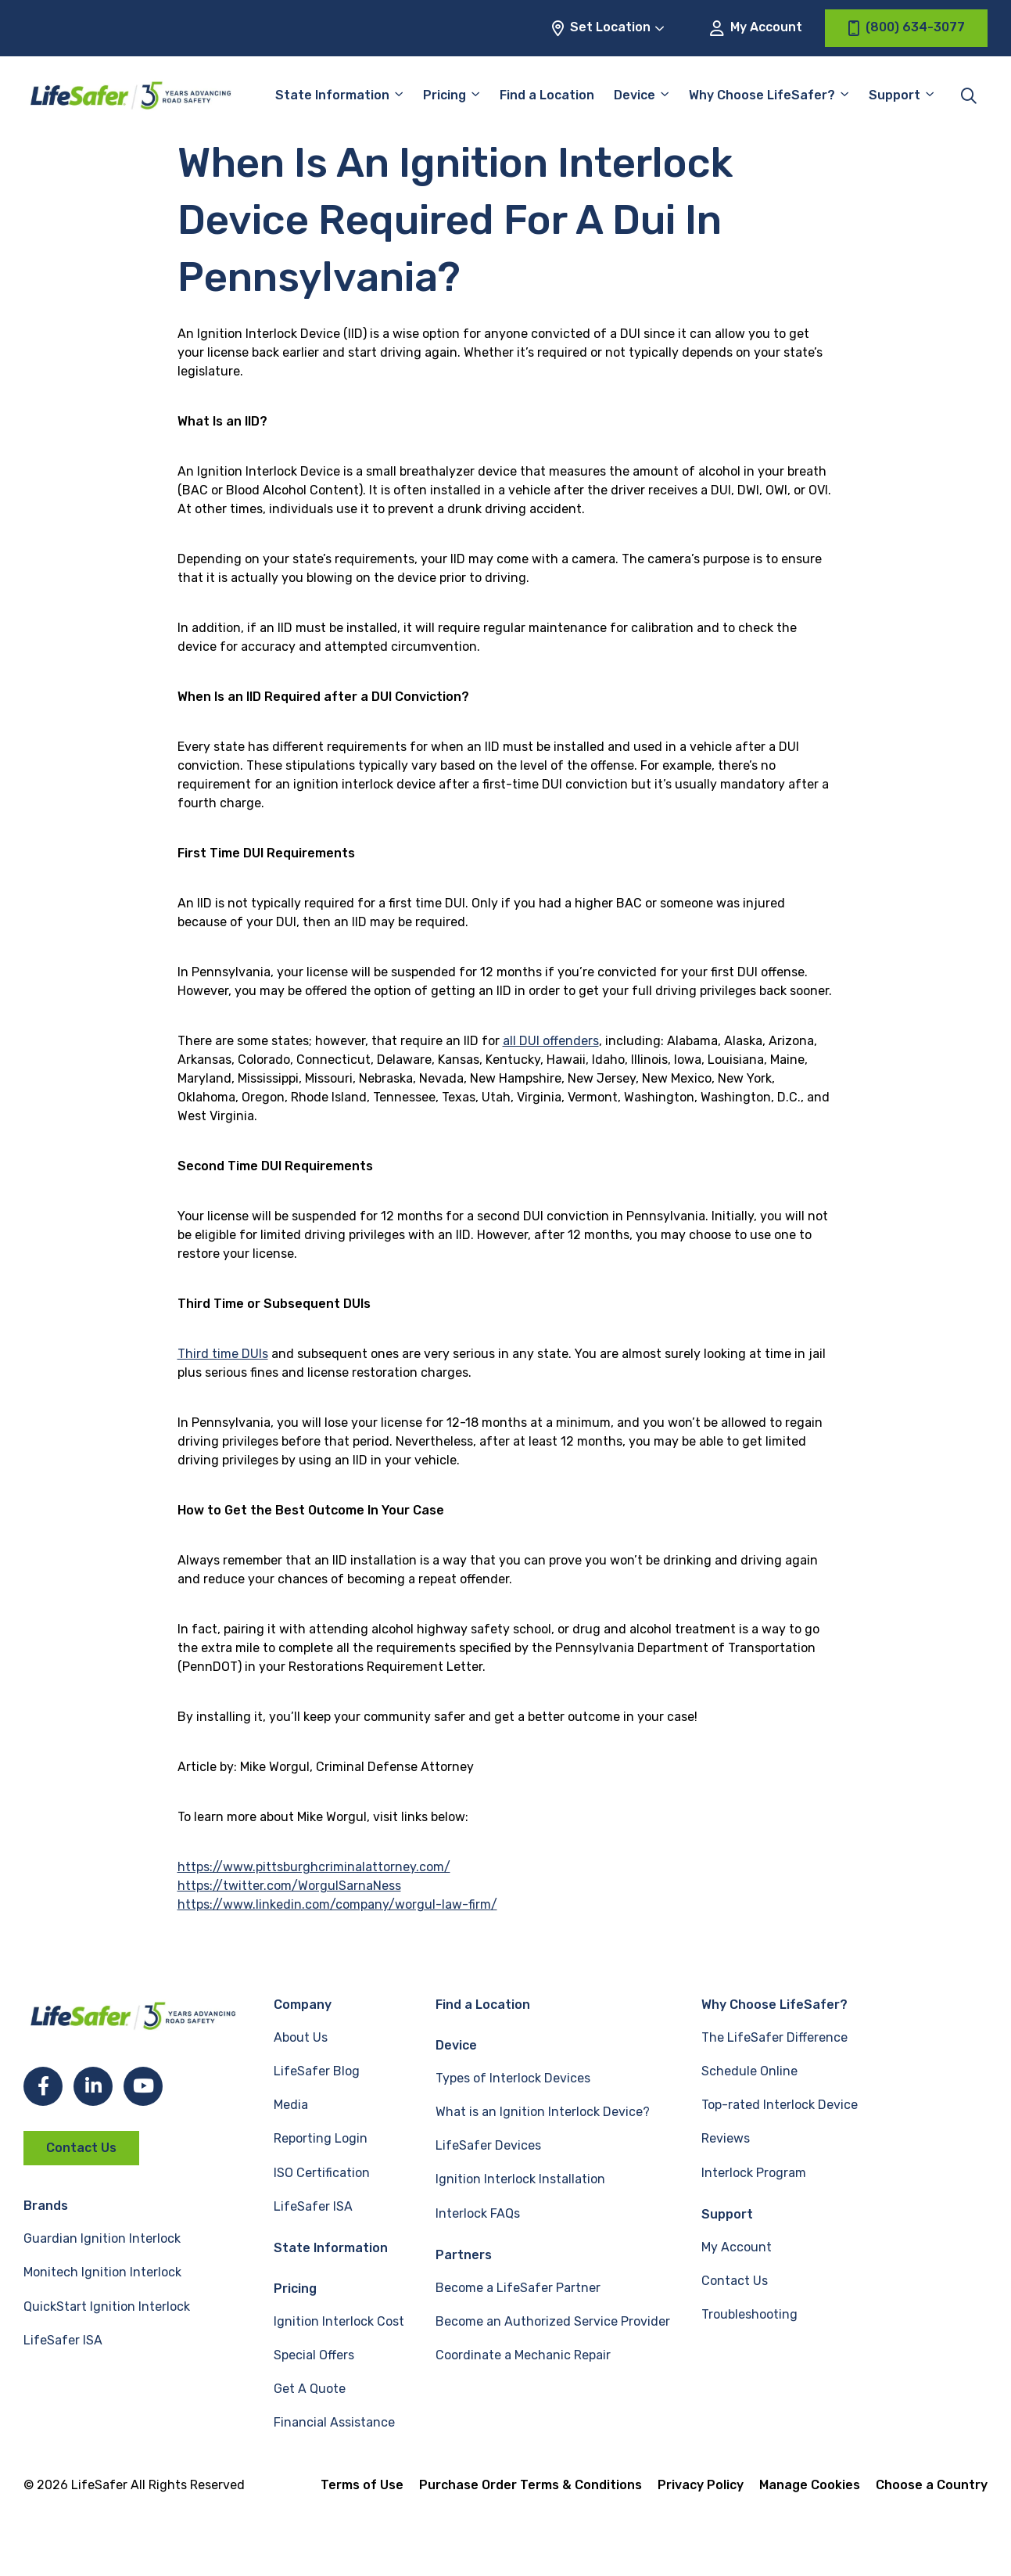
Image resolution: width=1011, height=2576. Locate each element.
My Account (756, 28)
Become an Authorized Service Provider (553, 2321)
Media (291, 2104)
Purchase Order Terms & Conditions (530, 2484)
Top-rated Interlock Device (779, 2104)
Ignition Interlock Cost (339, 2321)
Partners (464, 2254)
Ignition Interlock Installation (520, 2179)
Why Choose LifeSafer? (762, 95)
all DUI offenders (551, 1040)
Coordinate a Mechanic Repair (523, 2355)
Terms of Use (362, 2484)
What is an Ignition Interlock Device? (543, 2111)
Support (894, 95)
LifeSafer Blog (317, 2071)
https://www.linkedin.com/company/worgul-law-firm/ (337, 1904)
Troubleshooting (749, 2314)
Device (634, 95)
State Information (332, 95)
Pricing (444, 95)
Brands (45, 2205)
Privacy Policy (701, 2484)
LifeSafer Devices (488, 2145)
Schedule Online (749, 2071)
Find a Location (547, 95)
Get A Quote (310, 2388)
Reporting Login (320, 2138)
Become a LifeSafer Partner (518, 2287)
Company (303, 2004)
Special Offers (314, 2355)
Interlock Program (753, 2172)
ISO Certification (322, 2172)
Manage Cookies (809, 2484)
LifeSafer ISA (62, 2340)
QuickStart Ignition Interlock (106, 2306)
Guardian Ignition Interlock (102, 2238)
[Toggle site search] (969, 95)
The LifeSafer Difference (774, 2037)
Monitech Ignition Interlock (102, 2272)
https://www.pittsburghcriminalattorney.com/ (313, 1866)
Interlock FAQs (478, 2213)
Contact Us (81, 2147)
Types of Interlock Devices (513, 2078)
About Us (301, 2037)
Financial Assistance (334, 2422)
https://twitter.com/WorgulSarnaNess (289, 1885)
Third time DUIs (222, 1353)
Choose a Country (932, 2484)
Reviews (725, 2138)
